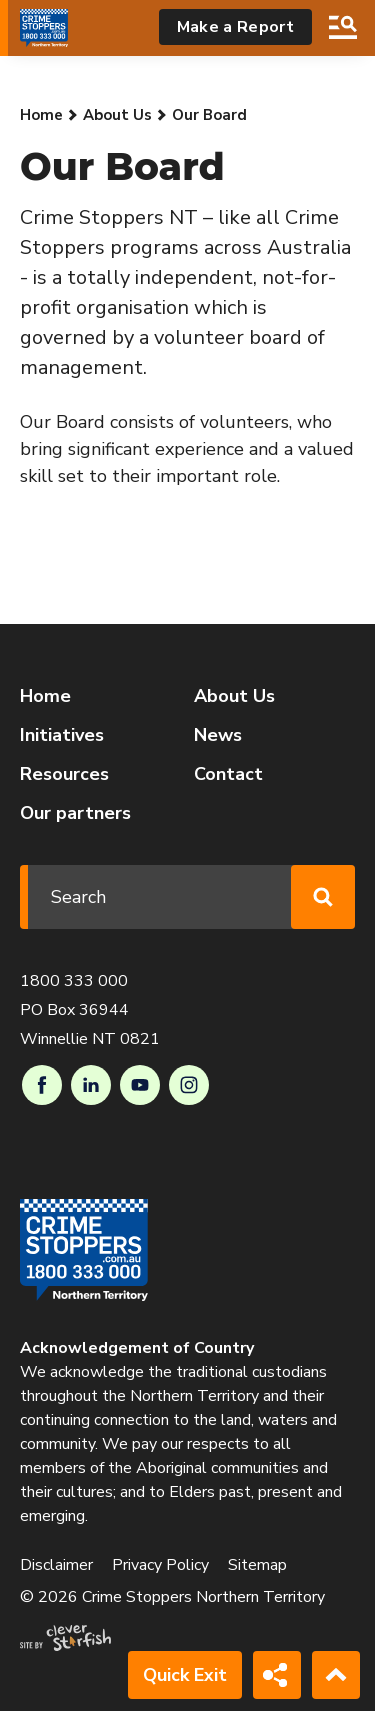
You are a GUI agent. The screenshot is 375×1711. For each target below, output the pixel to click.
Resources (64, 774)
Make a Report (235, 27)
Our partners (75, 813)
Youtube (140, 1085)
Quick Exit (185, 1675)
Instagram (189, 1085)
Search (343, 27)
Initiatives (62, 735)
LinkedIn (91, 1085)
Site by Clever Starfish (65, 1638)
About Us (117, 115)
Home (41, 115)
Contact (228, 774)
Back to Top (336, 1675)
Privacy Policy (160, 1565)
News (218, 735)
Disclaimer (56, 1565)
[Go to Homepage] (44, 28)
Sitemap (257, 1565)
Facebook (42, 1085)
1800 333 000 (74, 981)
